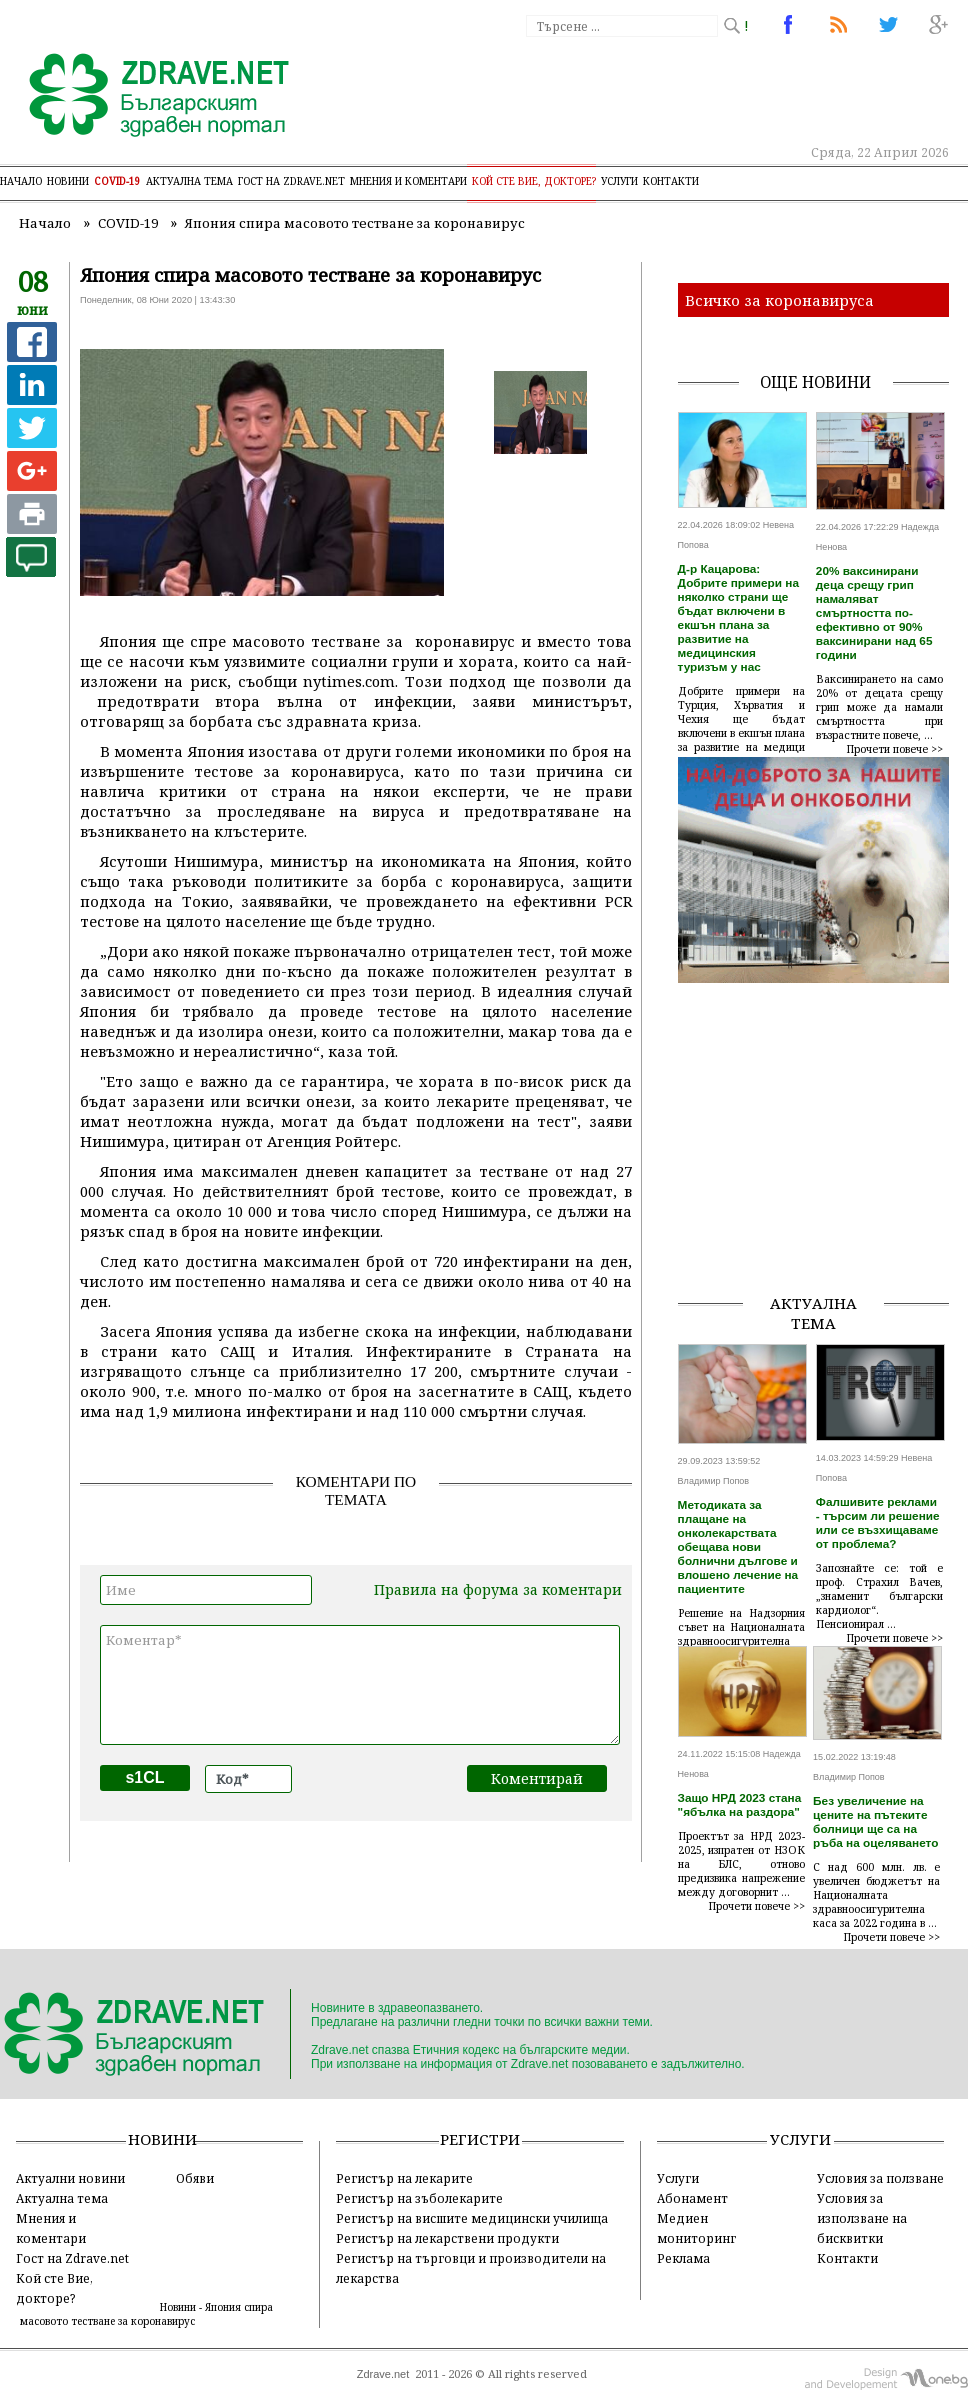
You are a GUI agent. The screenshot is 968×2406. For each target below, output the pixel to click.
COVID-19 (117, 181)
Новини (68, 181)
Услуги (619, 181)
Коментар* (360, 1685)
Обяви (195, 2178)
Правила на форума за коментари (498, 1589)
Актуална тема (189, 181)
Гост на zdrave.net (291, 181)
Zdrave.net (383, 2374)
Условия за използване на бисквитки (862, 2218)
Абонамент (692, 2198)
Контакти (671, 181)
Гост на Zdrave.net (72, 2258)
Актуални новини (70, 2178)
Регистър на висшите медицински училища (472, 2218)
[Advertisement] (823, 1152)
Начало (21, 181)
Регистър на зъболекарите (419, 2198)
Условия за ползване (880, 2178)
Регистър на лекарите (404, 2178)
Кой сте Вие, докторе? (534, 181)
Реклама (683, 2258)
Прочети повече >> (895, 749)
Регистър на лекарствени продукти (447, 2238)
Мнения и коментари (408, 181)
